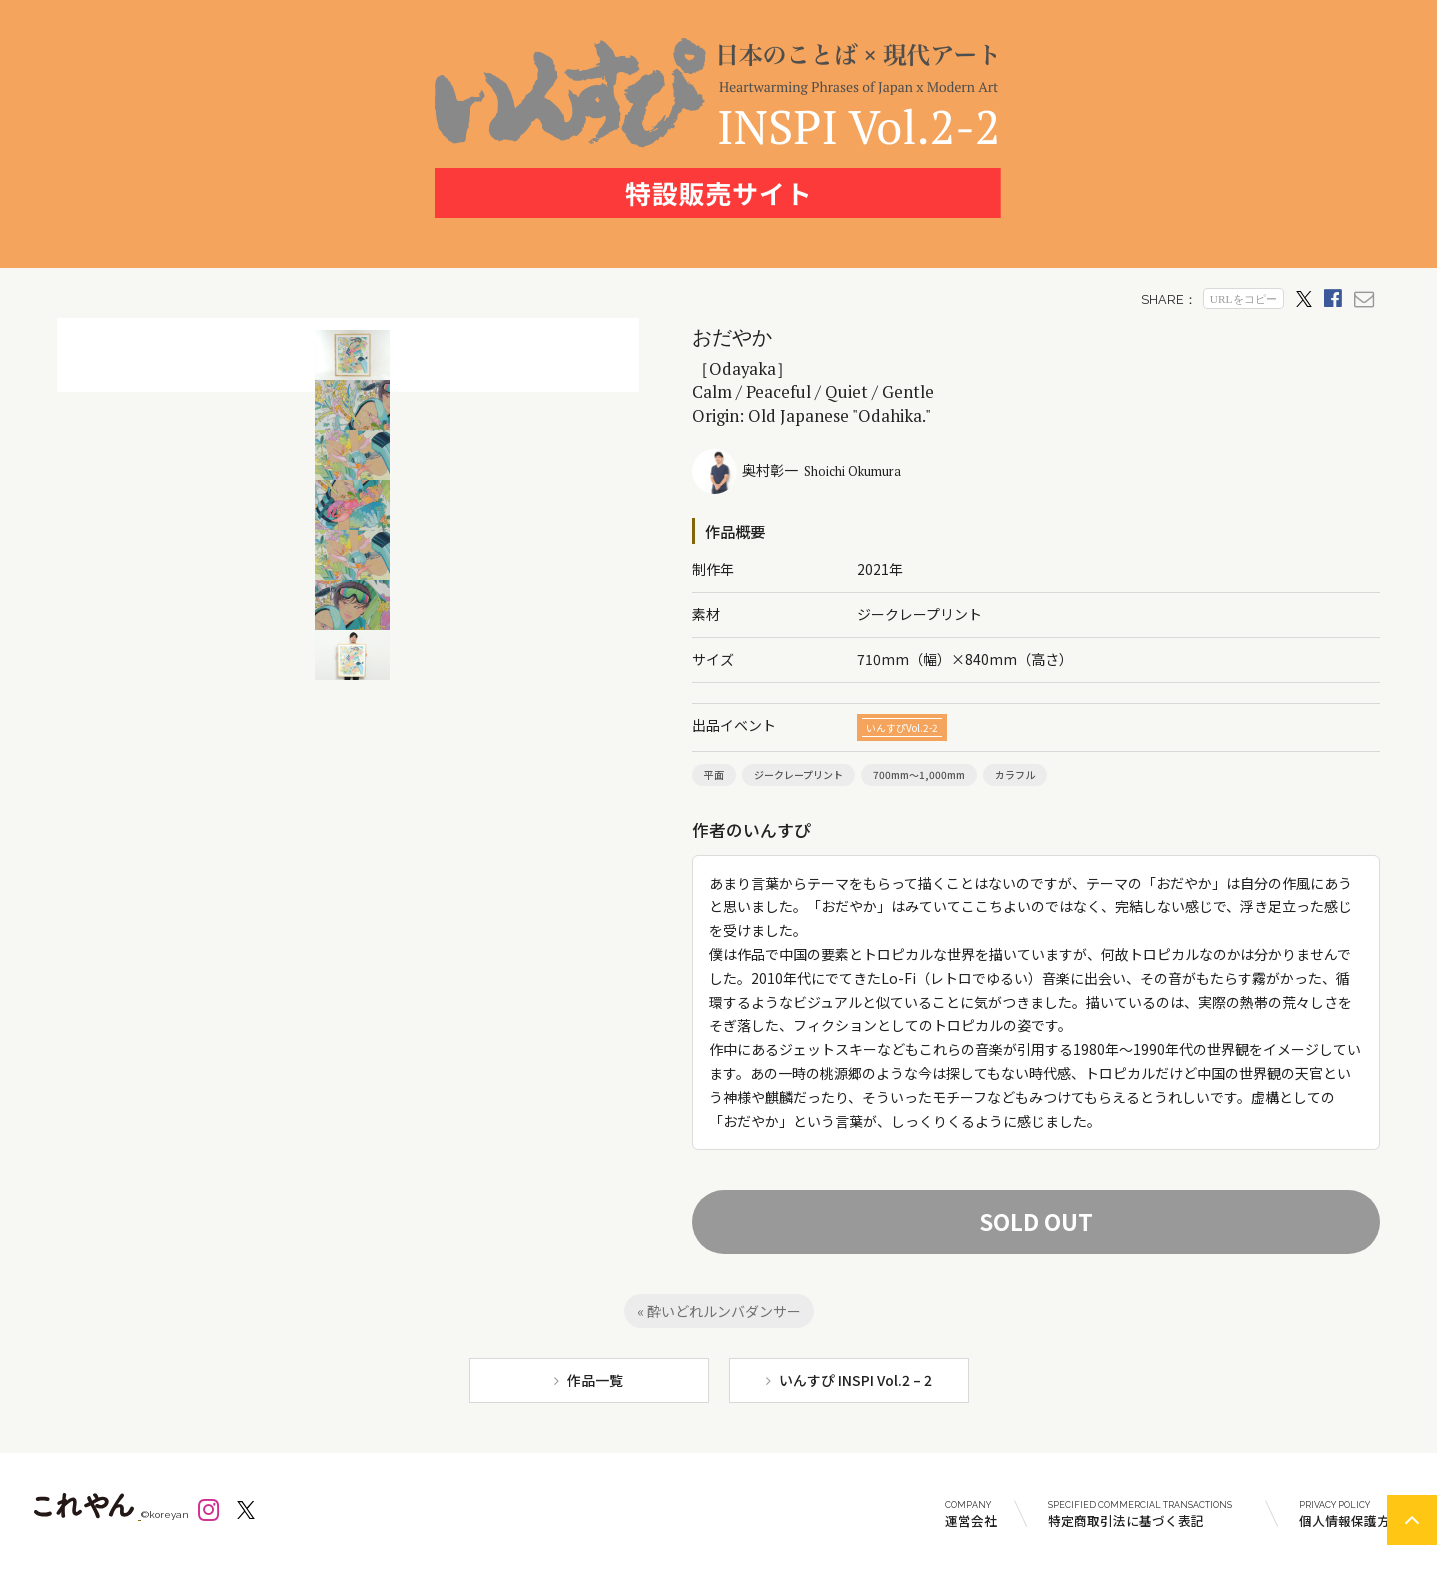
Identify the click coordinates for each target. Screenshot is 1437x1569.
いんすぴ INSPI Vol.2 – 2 (855, 1380)
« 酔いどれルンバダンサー (719, 1311)
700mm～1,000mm (919, 774)
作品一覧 (595, 1380)
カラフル (1015, 774)
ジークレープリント (798, 774)
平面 (714, 774)
